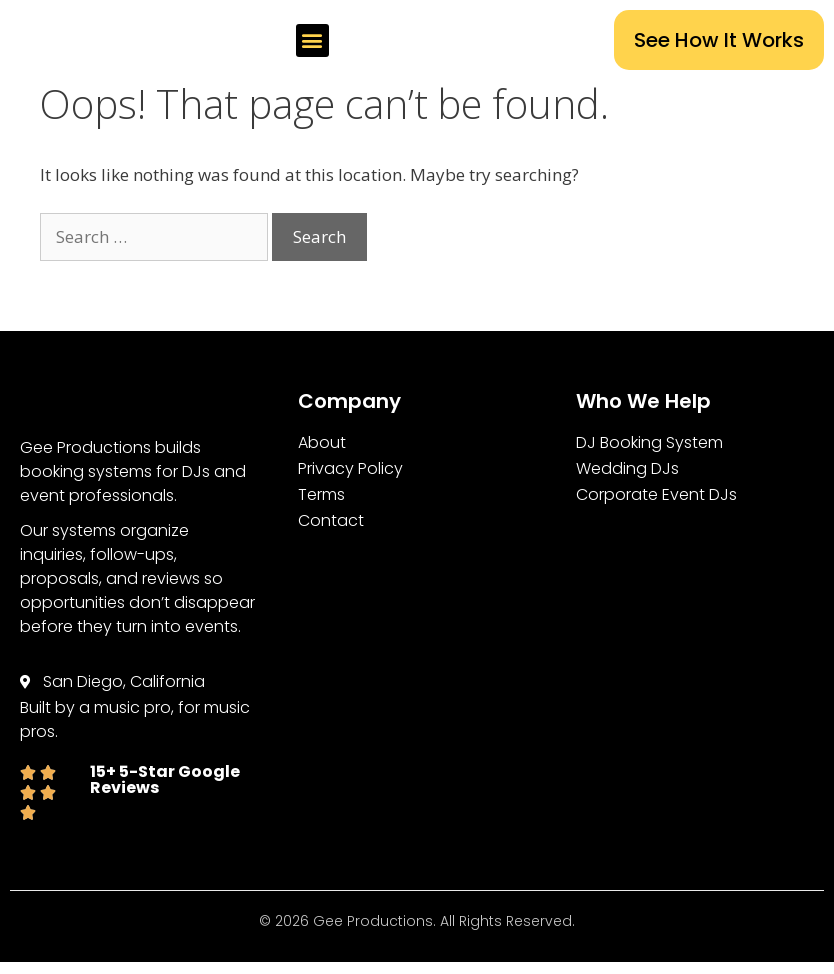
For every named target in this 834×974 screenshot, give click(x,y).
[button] (402, 40)
